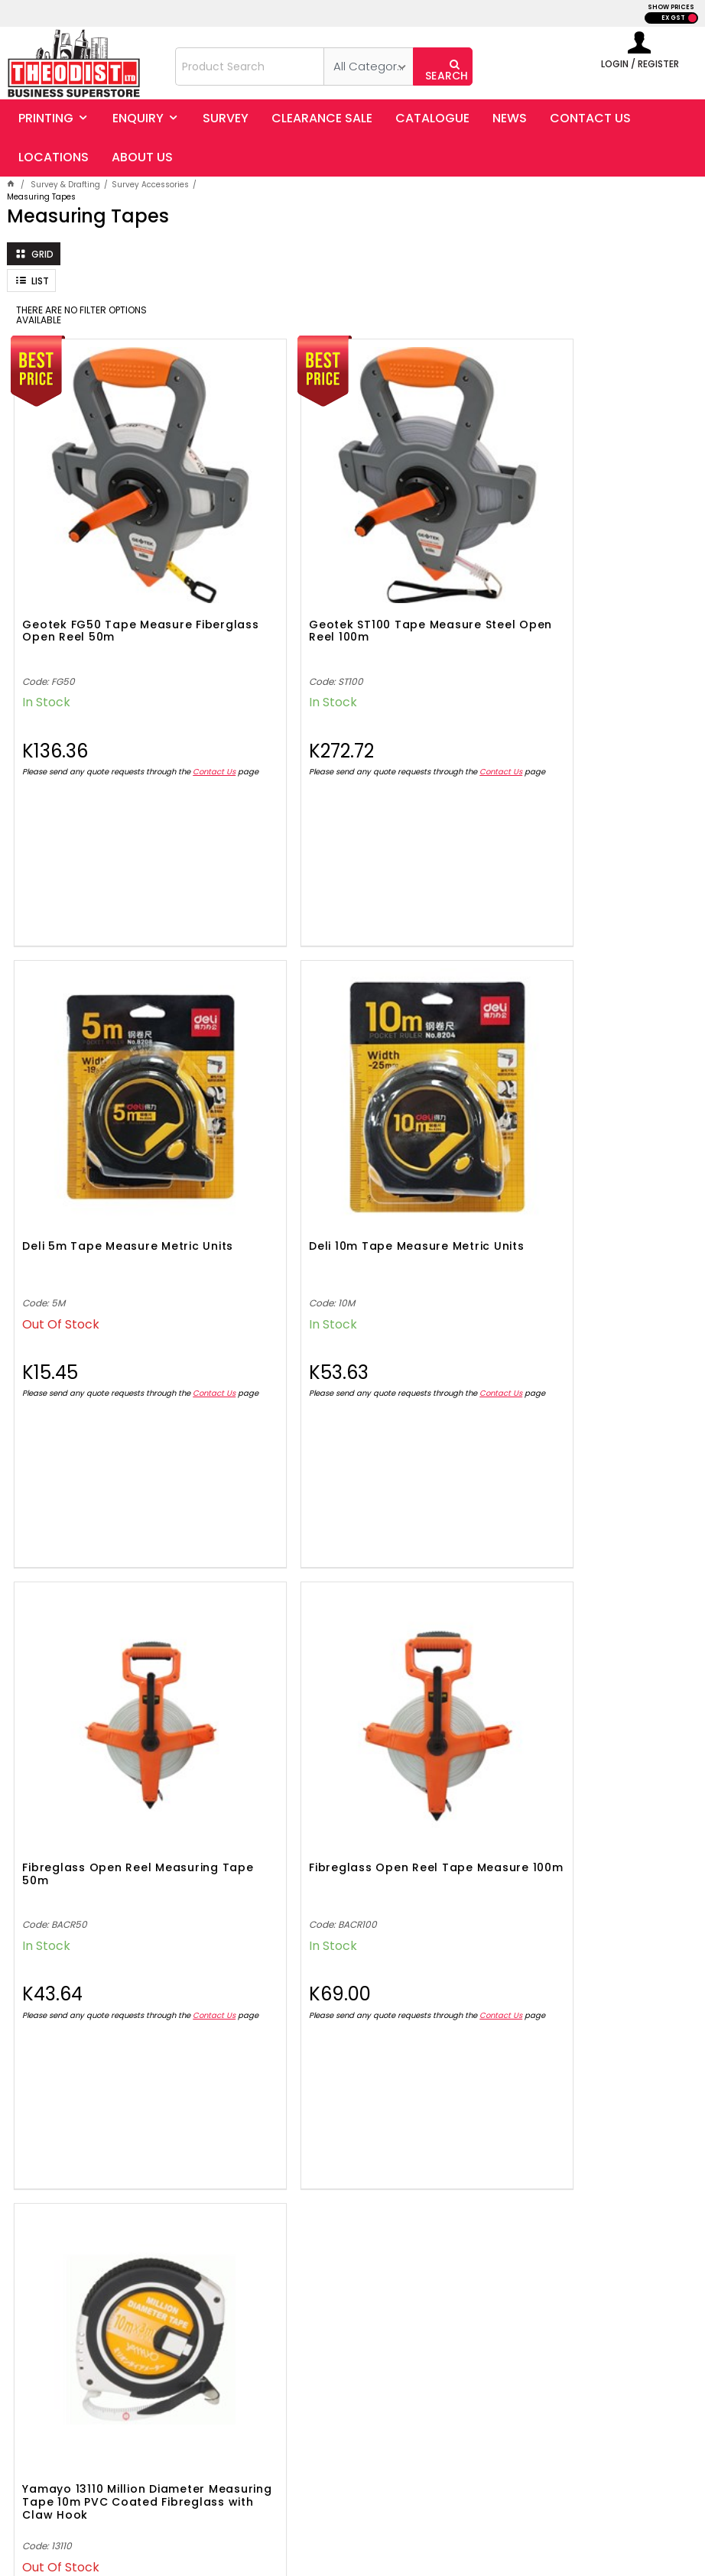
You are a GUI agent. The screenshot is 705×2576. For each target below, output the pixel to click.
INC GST (692, 18)
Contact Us (43, 729)
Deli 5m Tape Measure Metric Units (567, 569)
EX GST (673, 18)
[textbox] (249, 66)
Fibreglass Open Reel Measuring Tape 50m (348, 1132)
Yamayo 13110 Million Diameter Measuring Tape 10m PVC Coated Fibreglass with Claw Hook (113, 1706)
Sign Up (640, 2155)
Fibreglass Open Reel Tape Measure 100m (561, 1132)
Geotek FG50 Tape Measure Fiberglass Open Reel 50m (107, 569)
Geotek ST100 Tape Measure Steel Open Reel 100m (336, 569)
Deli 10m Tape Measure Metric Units (112, 1132)
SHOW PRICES (671, 7)
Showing (352, 2035)
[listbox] (368, 66)
